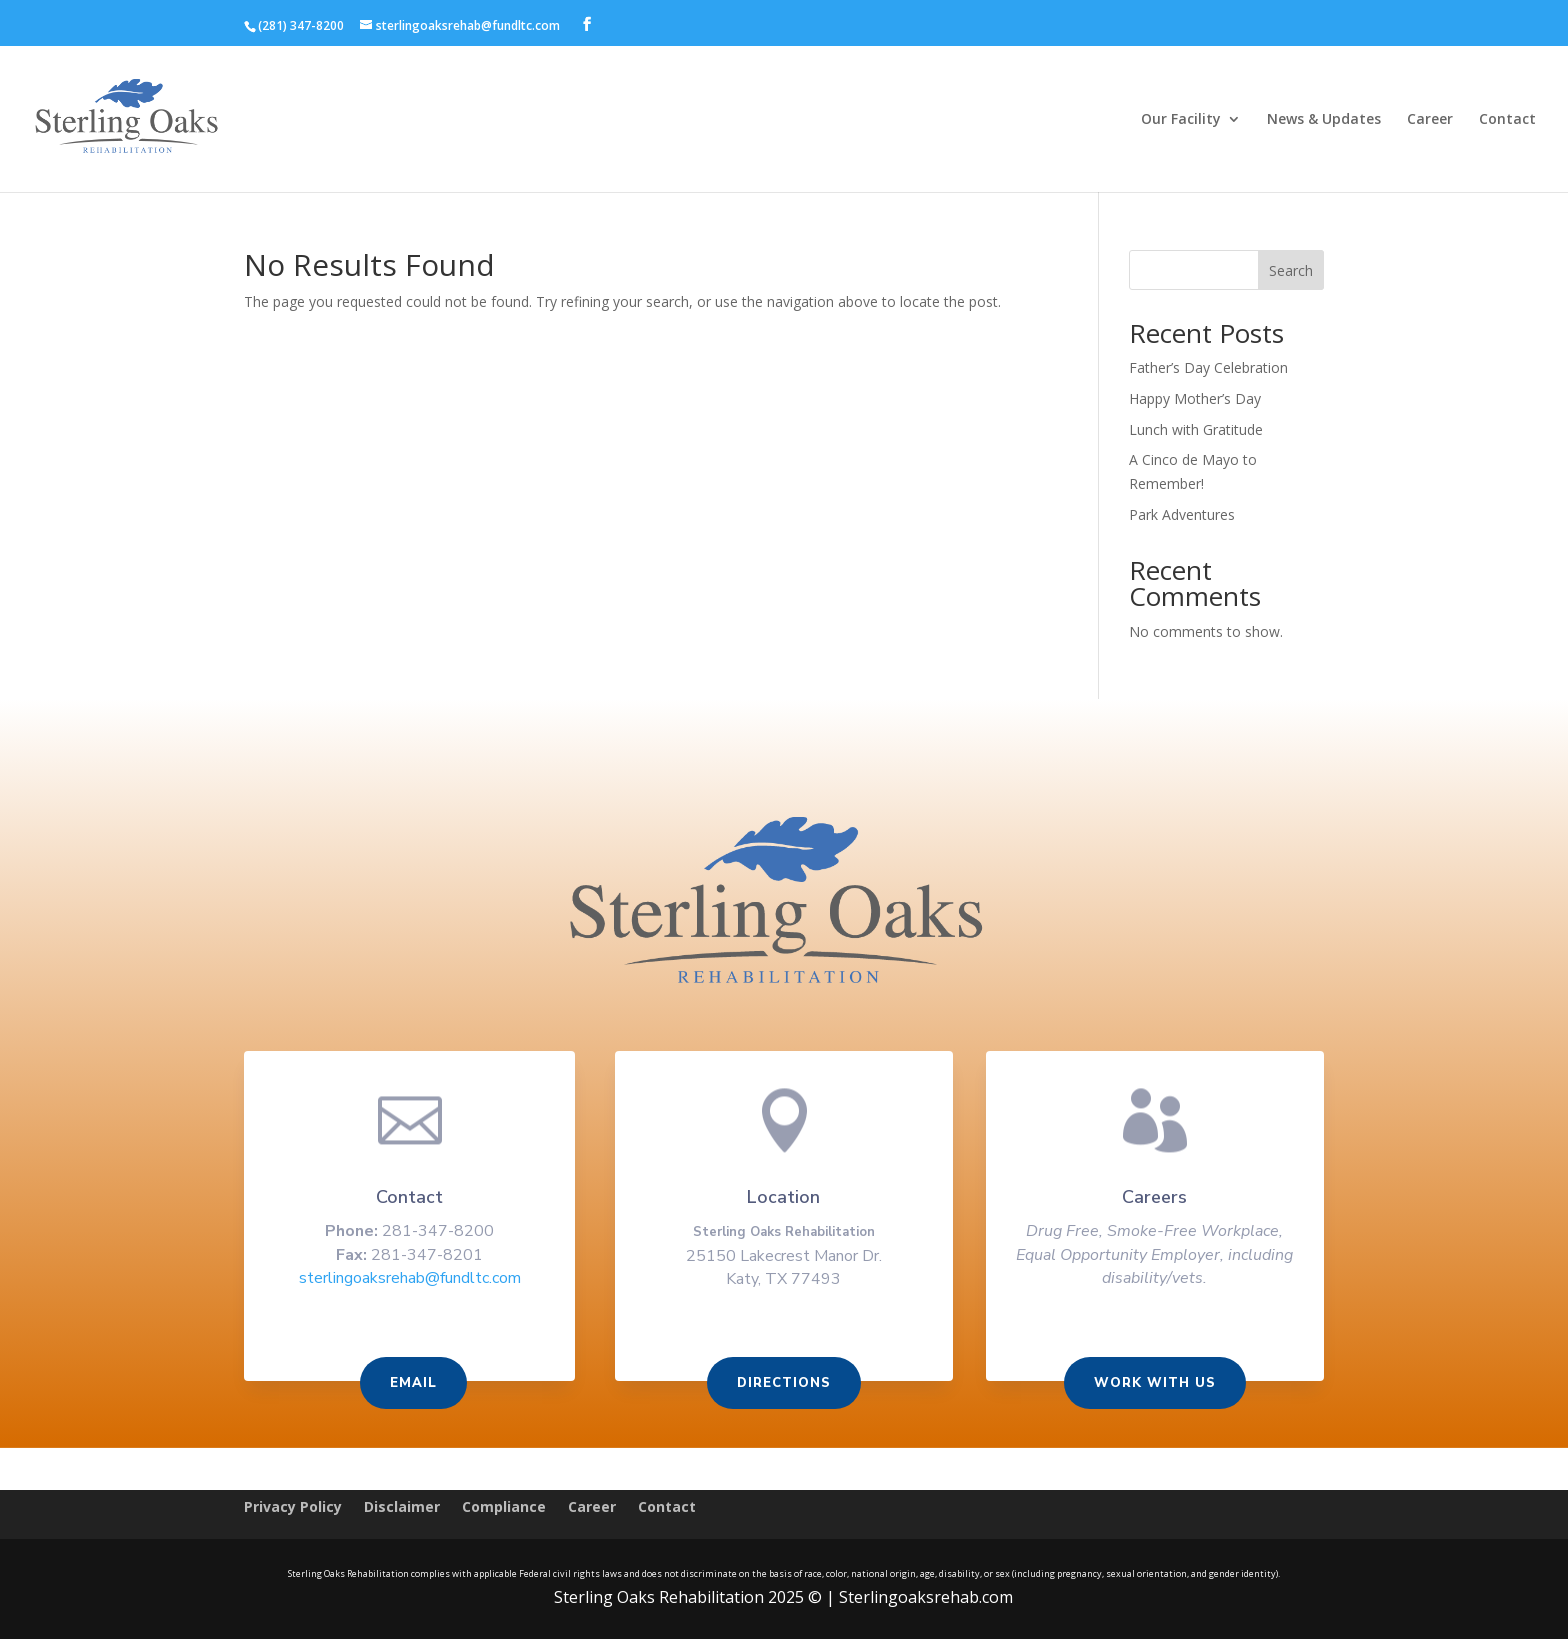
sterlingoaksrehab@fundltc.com (416, 1281)
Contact (1507, 120)
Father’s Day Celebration (1208, 367)
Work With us (1149, 1384)
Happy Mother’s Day (1195, 398)
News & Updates (1324, 120)
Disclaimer (402, 1508)
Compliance (504, 1508)
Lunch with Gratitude (1196, 429)
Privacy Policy (293, 1508)
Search (1291, 270)
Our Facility (1181, 120)
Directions (784, 1384)
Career (1430, 120)
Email (419, 1384)
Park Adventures (1182, 514)
